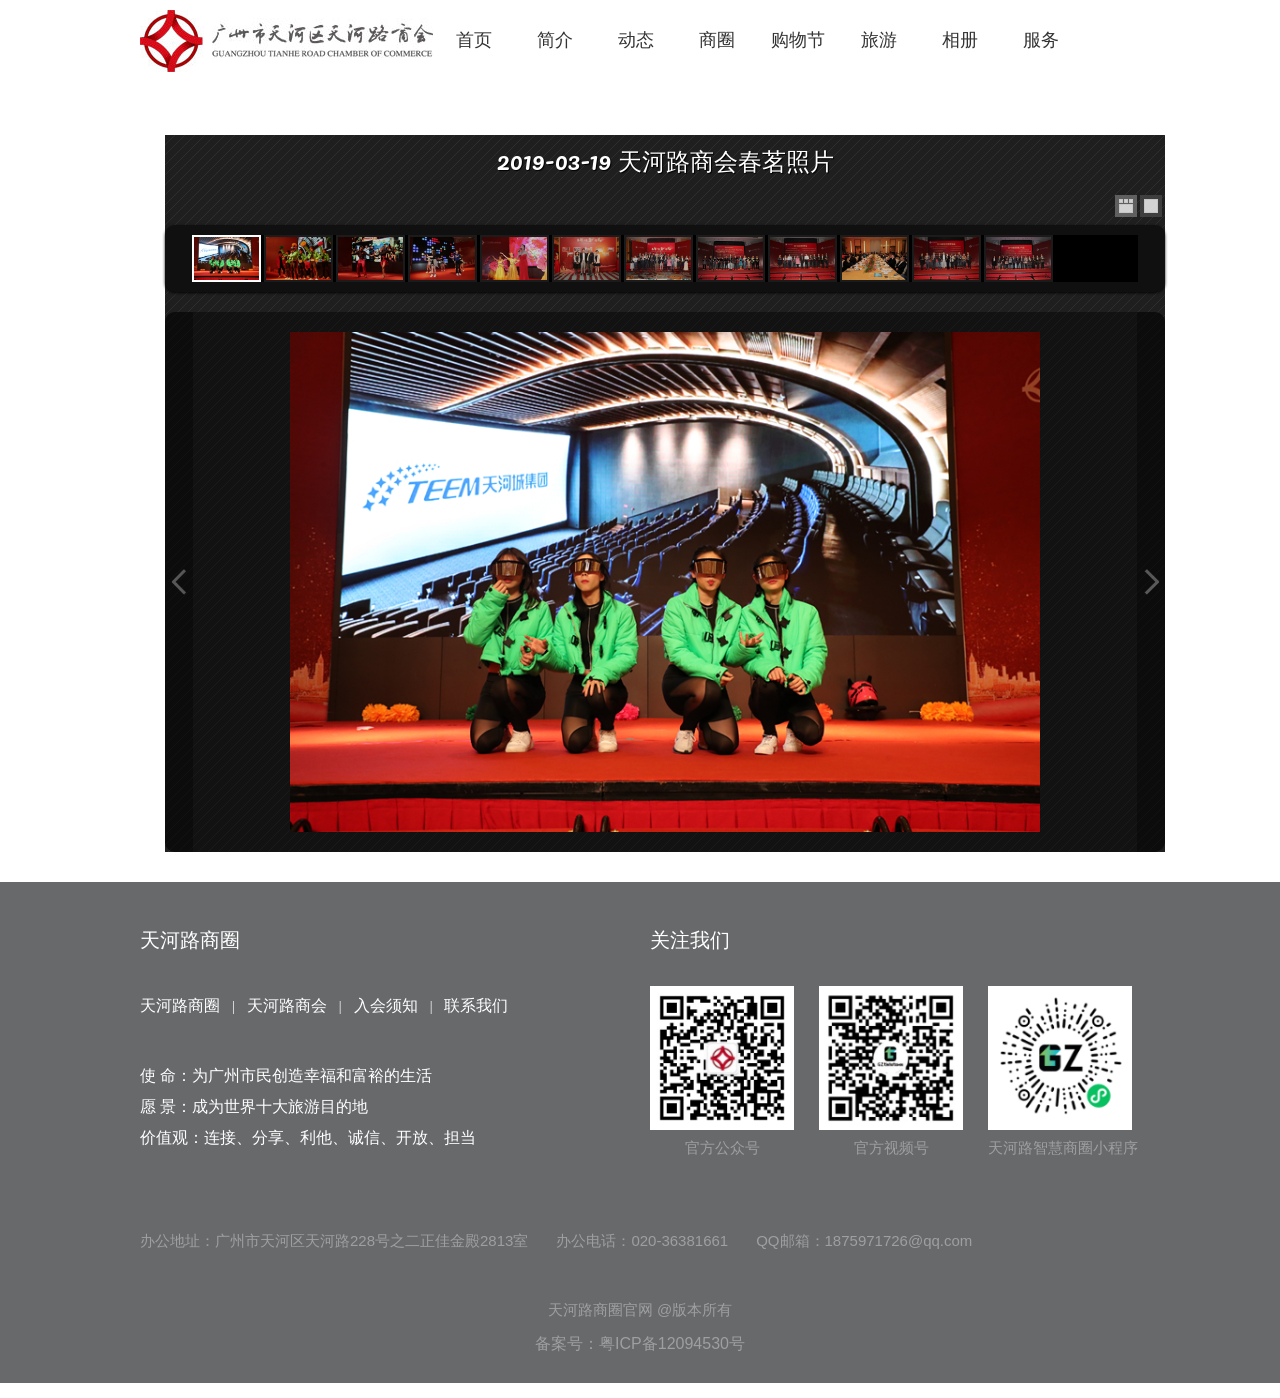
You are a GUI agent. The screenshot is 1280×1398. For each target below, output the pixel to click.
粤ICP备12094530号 (672, 1343)
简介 (555, 40)
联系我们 (476, 1005)
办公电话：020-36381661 (642, 1240)
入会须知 (386, 1005)
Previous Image (179, 582)
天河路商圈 (180, 1005)
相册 (960, 40)
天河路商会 (287, 1005)
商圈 (717, 40)
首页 (474, 40)
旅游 (879, 40)
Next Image (1151, 582)
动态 (636, 40)
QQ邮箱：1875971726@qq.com (864, 1240)
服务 (1041, 40)
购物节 (798, 40)
